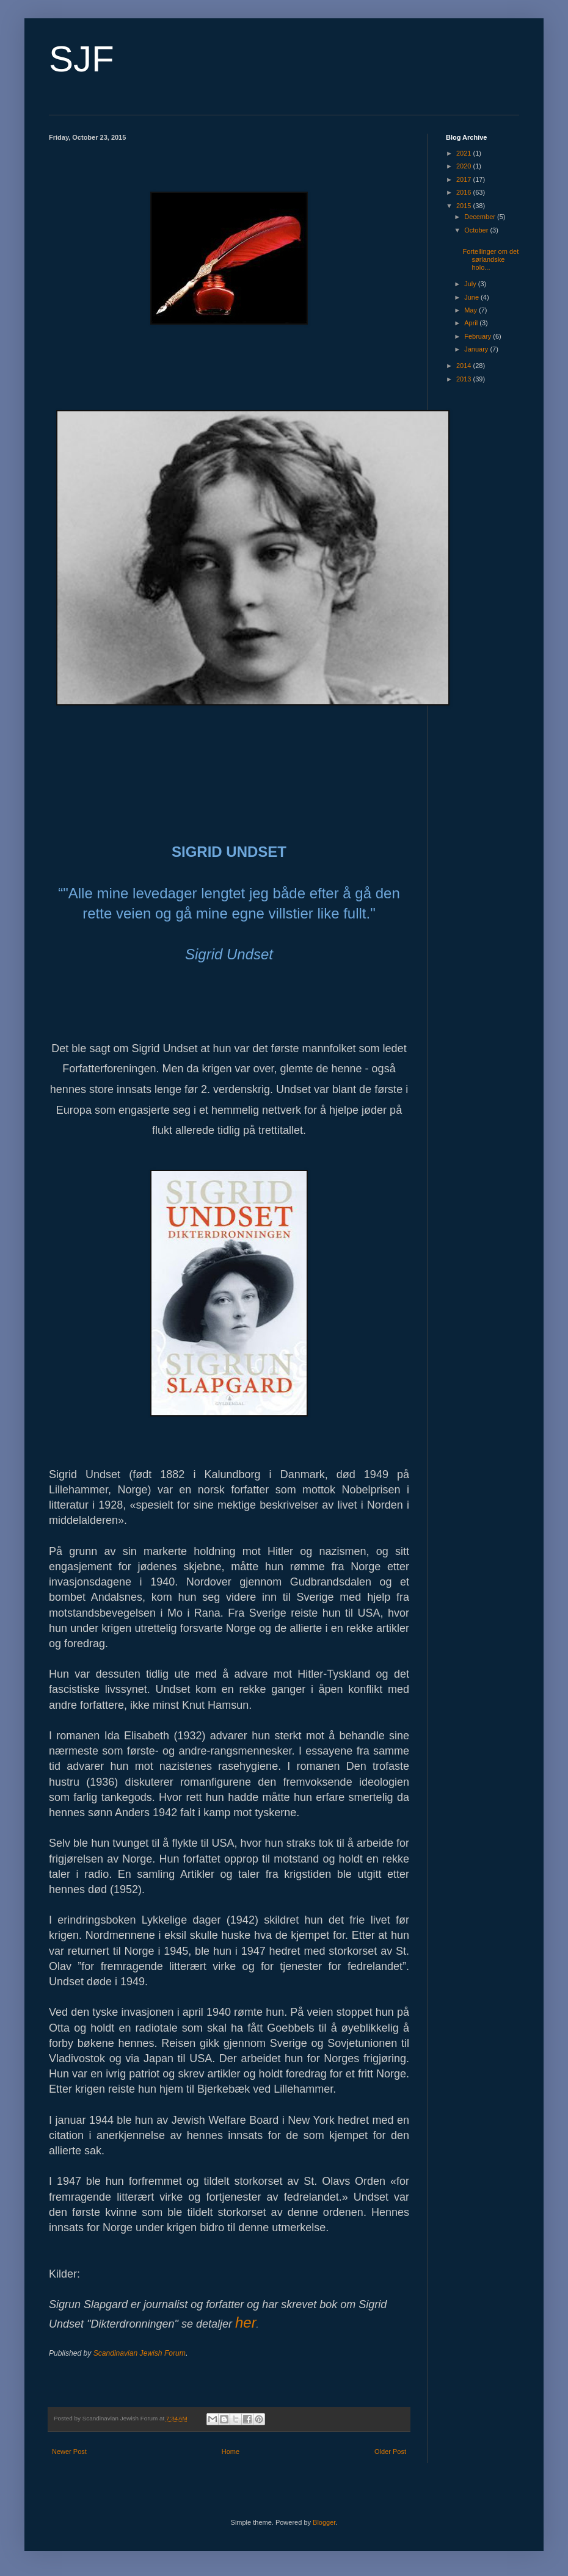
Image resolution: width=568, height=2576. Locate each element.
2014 (464, 365)
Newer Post (69, 2451)
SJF (81, 58)
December (480, 216)
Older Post (390, 2451)
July (471, 283)
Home (230, 2451)
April (471, 323)
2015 (464, 205)
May (471, 310)
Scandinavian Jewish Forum (139, 2353)
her (246, 2322)
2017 (464, 179)
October (477, 230)
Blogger (324, 2522)
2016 (464, 192)
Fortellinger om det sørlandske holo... (490, 259)
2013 (464, 379)
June (472, 297)
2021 (464, 153)
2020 (464, 166)
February (478, 336)
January (477, 349)
